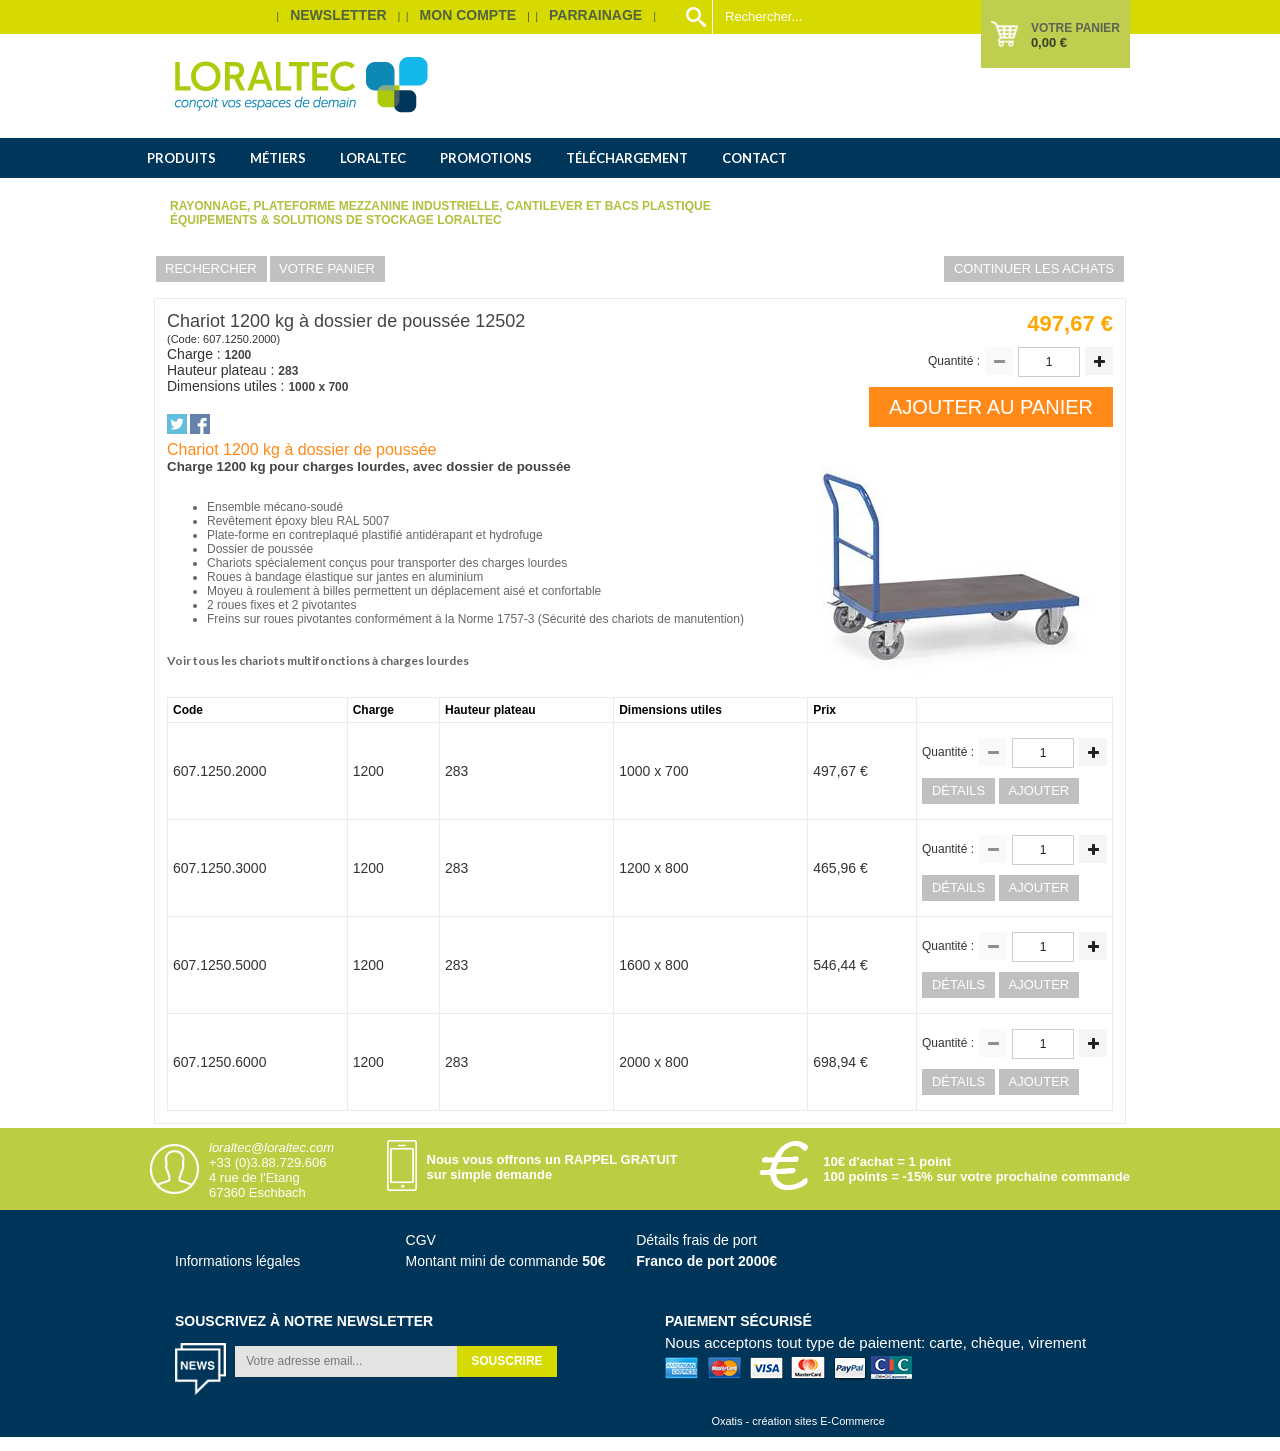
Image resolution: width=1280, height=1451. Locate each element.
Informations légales (237, 1261)
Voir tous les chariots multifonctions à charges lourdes (318, 660)
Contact (754, 158)
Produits (181, 158)
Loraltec (373, 158)
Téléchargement (627, 158)
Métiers (278, 158)
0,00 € (1049, 42)
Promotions (486, 158)
